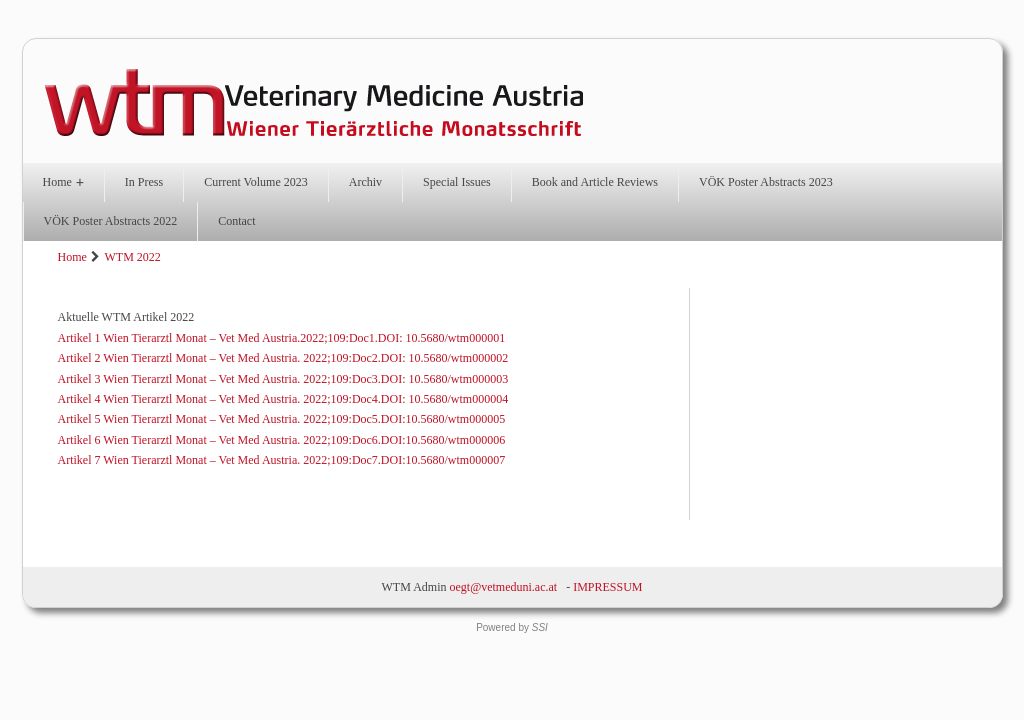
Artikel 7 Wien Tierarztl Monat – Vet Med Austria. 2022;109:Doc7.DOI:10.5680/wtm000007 (282, 460)
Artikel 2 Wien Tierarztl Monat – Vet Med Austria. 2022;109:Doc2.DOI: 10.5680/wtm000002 (283, 358)
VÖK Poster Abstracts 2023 (766, 182)
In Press (144, 182)
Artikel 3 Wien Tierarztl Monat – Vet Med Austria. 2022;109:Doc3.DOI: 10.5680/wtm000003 (283, 379)
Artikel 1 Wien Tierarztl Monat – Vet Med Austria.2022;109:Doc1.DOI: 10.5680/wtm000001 (282, 338)
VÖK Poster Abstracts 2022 (111, 221)
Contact (236, 221)
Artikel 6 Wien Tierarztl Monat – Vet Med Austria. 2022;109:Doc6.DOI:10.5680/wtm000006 (282, 440)
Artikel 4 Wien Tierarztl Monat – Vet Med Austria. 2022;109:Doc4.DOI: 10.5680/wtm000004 (283, 399)
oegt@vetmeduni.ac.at (503, 587)
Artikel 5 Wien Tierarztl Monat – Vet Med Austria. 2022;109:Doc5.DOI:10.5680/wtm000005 (282, 419)
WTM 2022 (132, 257)
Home (64, 182)
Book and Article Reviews (595, 182)
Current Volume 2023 (256, 182)
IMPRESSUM (607, 587)
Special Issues (457, 182)
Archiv (365, 182)
